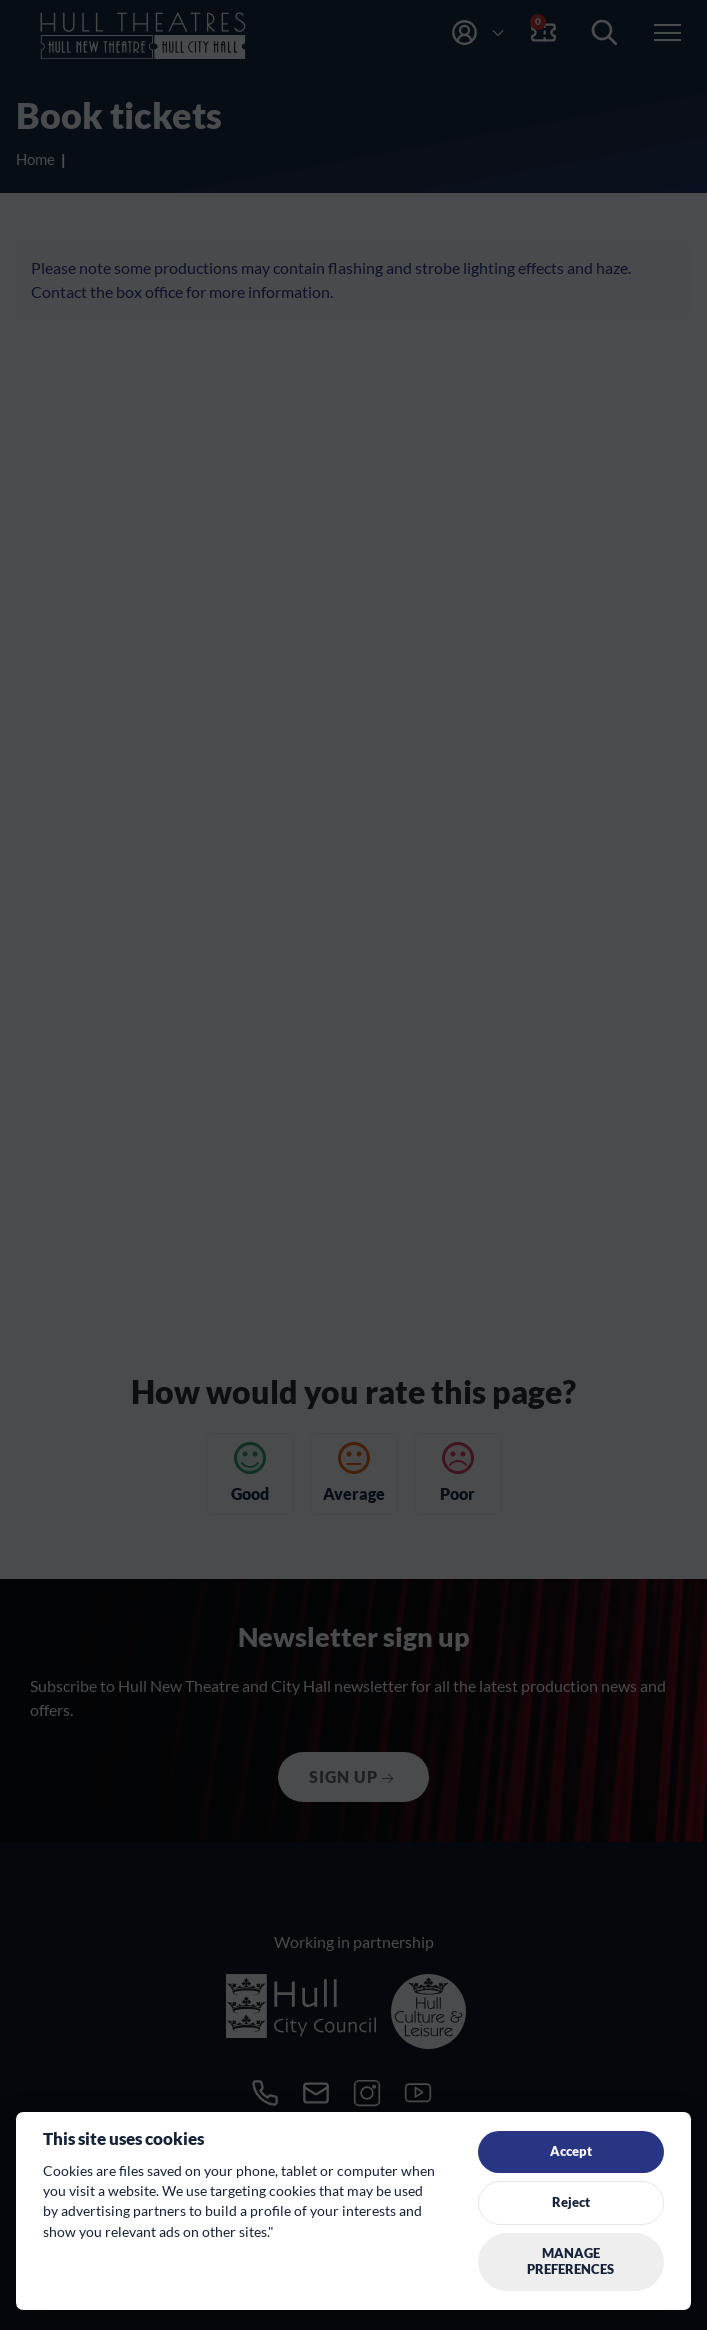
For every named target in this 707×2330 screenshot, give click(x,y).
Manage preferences (570, 2261)
